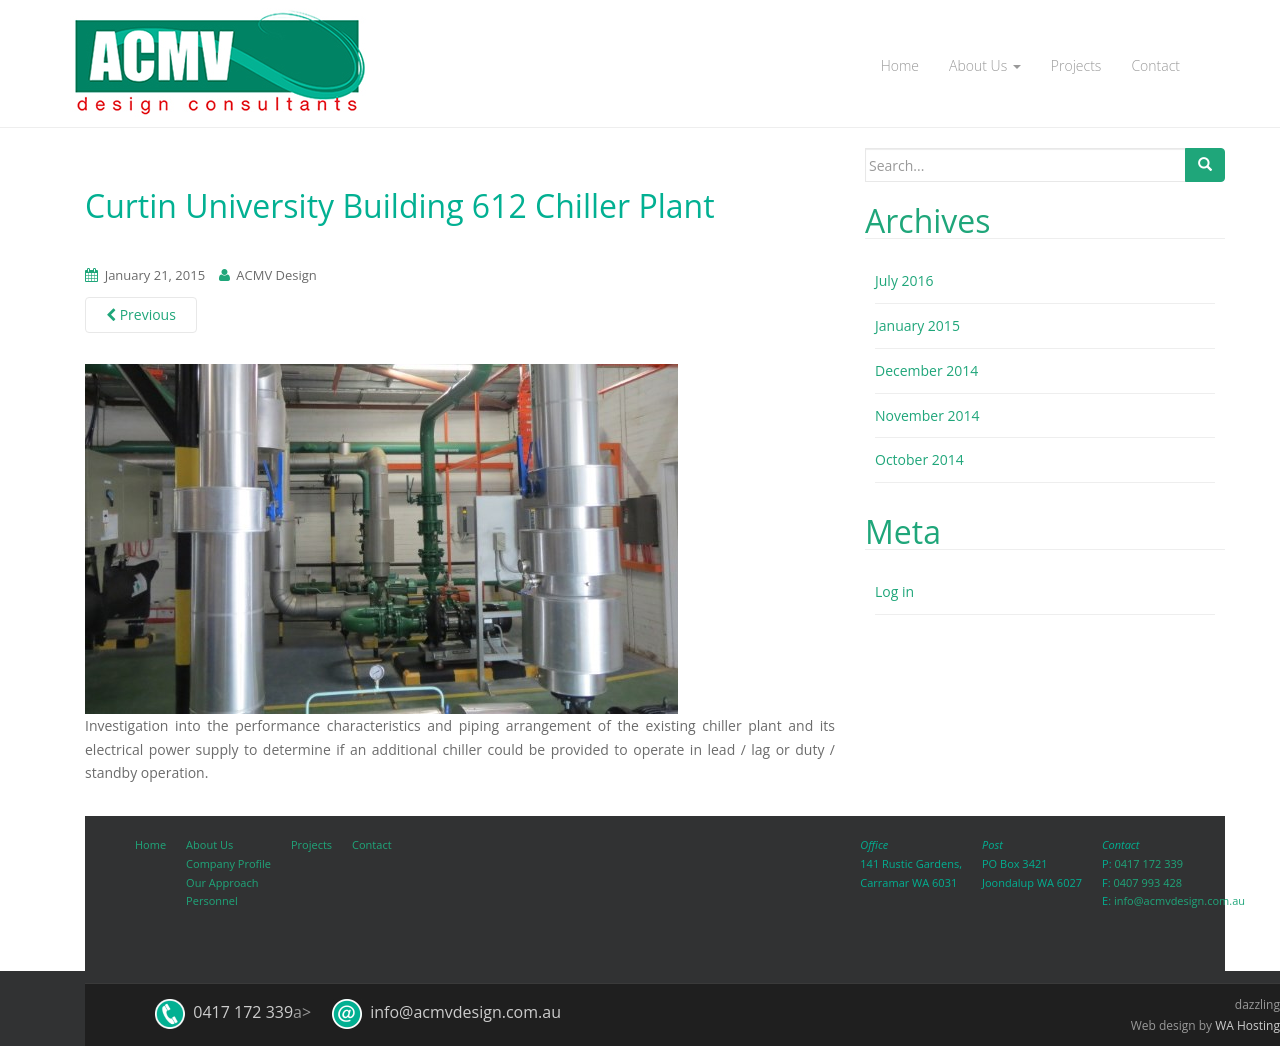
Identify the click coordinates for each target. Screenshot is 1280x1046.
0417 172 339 (1148, 863)
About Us (985, 65)
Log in (894, 591)
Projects (1076, 65)
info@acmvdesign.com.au (1179, 900)
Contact (1155, 65)
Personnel (212, 900)
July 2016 (904, 280)
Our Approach (222, 882)
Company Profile (228, 863)
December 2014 (926, 370)
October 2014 (919, 459)
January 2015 (917, 325)
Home (900, 65)
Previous (141, 314)
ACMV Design (276, 275)
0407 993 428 (1147, 882)
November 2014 (927, 415)
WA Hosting (1247, 1025)
